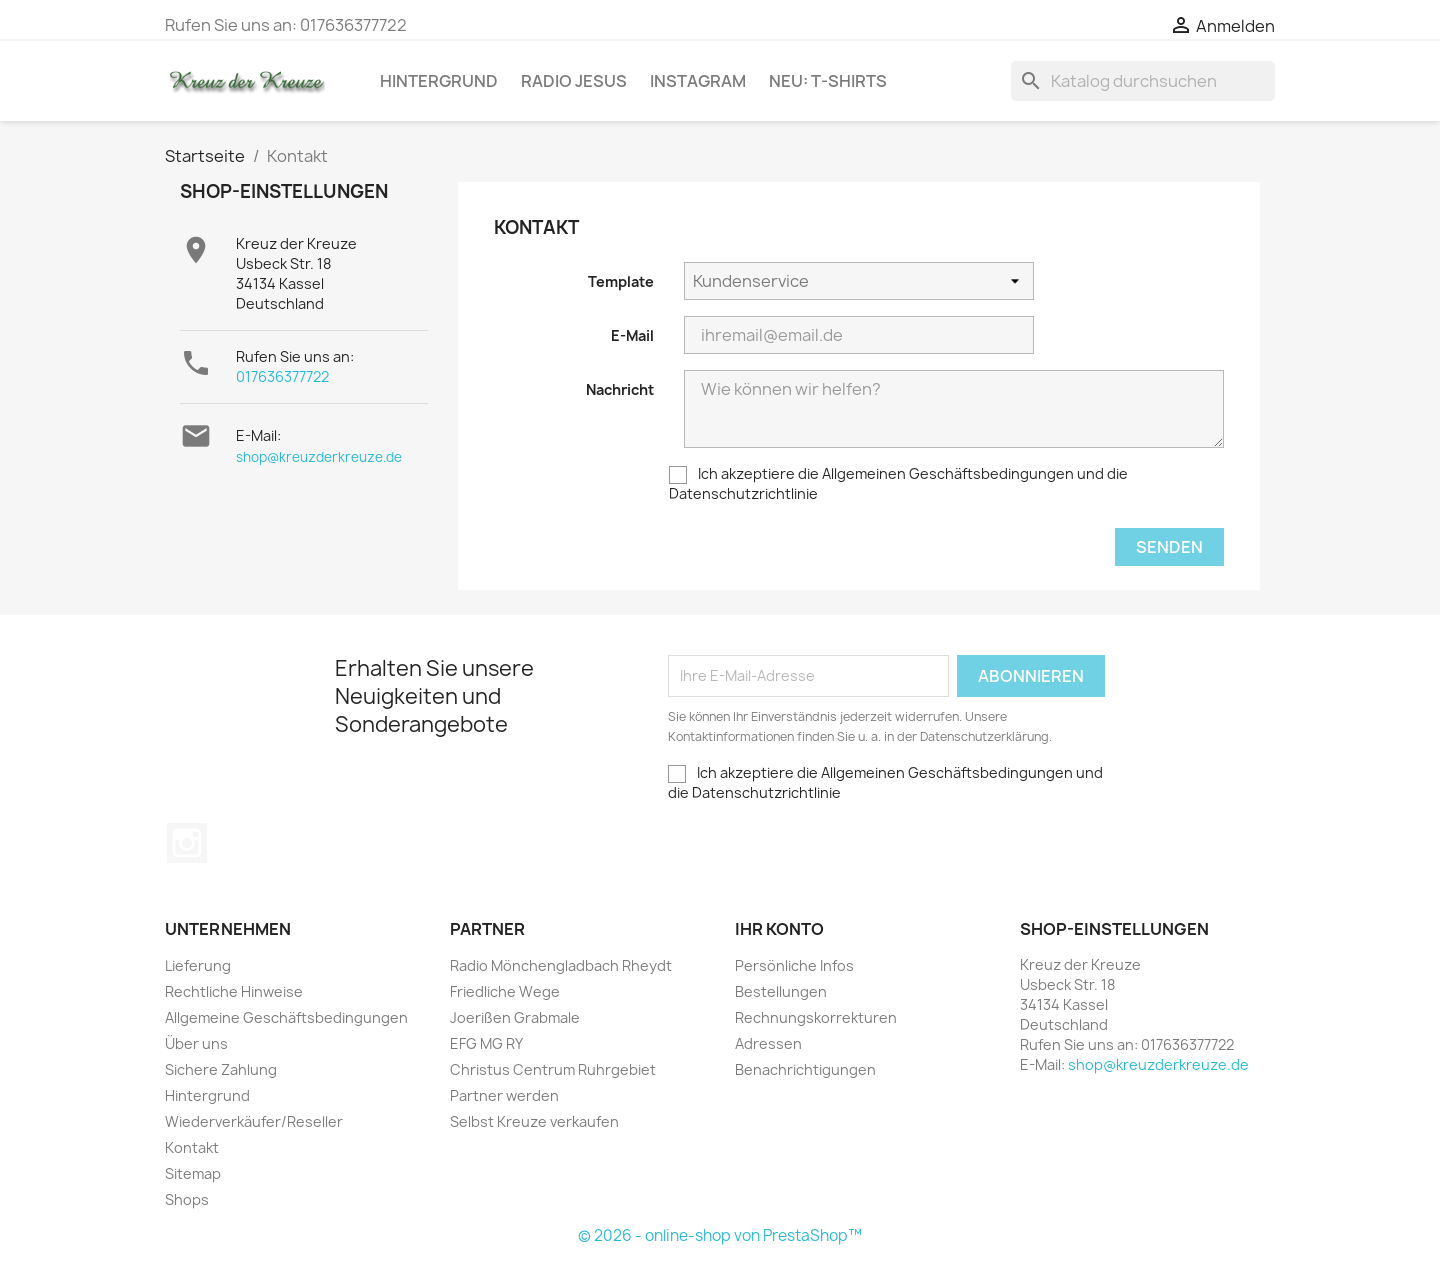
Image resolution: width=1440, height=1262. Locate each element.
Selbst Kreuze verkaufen (534, 1121)
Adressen (768, 1043)
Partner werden (504, 1095)
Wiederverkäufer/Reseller (254, 1121)
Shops (187, 1199)
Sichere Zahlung (221, 1069)
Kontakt (192, 1147)
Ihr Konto (779, 929)
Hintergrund (439, 81)
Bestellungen (781, 991)
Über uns (196, 1043)
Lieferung (198, 965)
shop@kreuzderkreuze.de (319, 457)
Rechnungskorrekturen (816, 1017)
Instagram (698, 81)
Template (621, 281)
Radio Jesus (574, 81)
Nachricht (620, 389)
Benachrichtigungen (805, 1069)
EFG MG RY (486, 1043)
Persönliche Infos (794, 965)
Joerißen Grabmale (515, 1017)
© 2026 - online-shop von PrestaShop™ (720, 1235)
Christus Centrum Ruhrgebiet (553, 1069)
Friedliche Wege (505, 991)
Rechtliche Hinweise (234, 991)
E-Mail (632, 335)
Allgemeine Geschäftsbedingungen (286, 1017)
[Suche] (1143, 81)
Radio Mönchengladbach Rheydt (561, 965)
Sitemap (193, 1173)
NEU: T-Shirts (828, 81)
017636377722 (282, 376)
